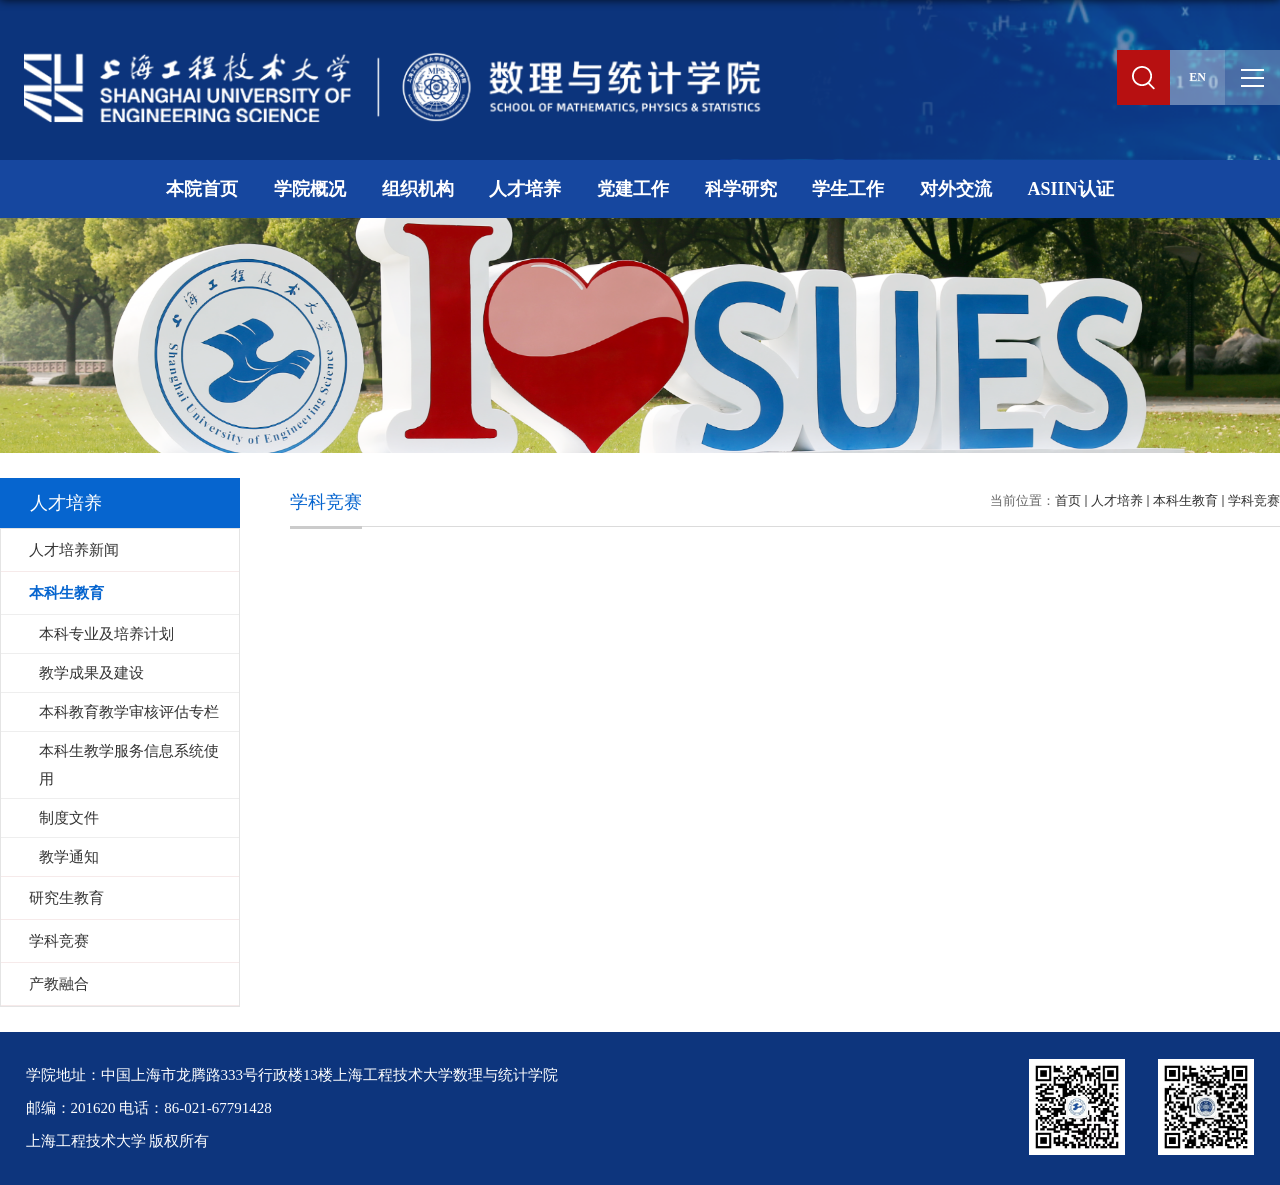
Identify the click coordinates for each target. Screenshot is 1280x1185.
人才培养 (525, 189)
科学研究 (741, 189)
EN (1197, 77)
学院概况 (310, 189)
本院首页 (202, 189)
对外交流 (956, 189)
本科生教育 (1185, 500)
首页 (1068, 500)
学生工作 (848, 189)
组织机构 (418, 189)
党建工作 (633, 189)
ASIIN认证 (1070, 189)
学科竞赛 (1254, 500)
